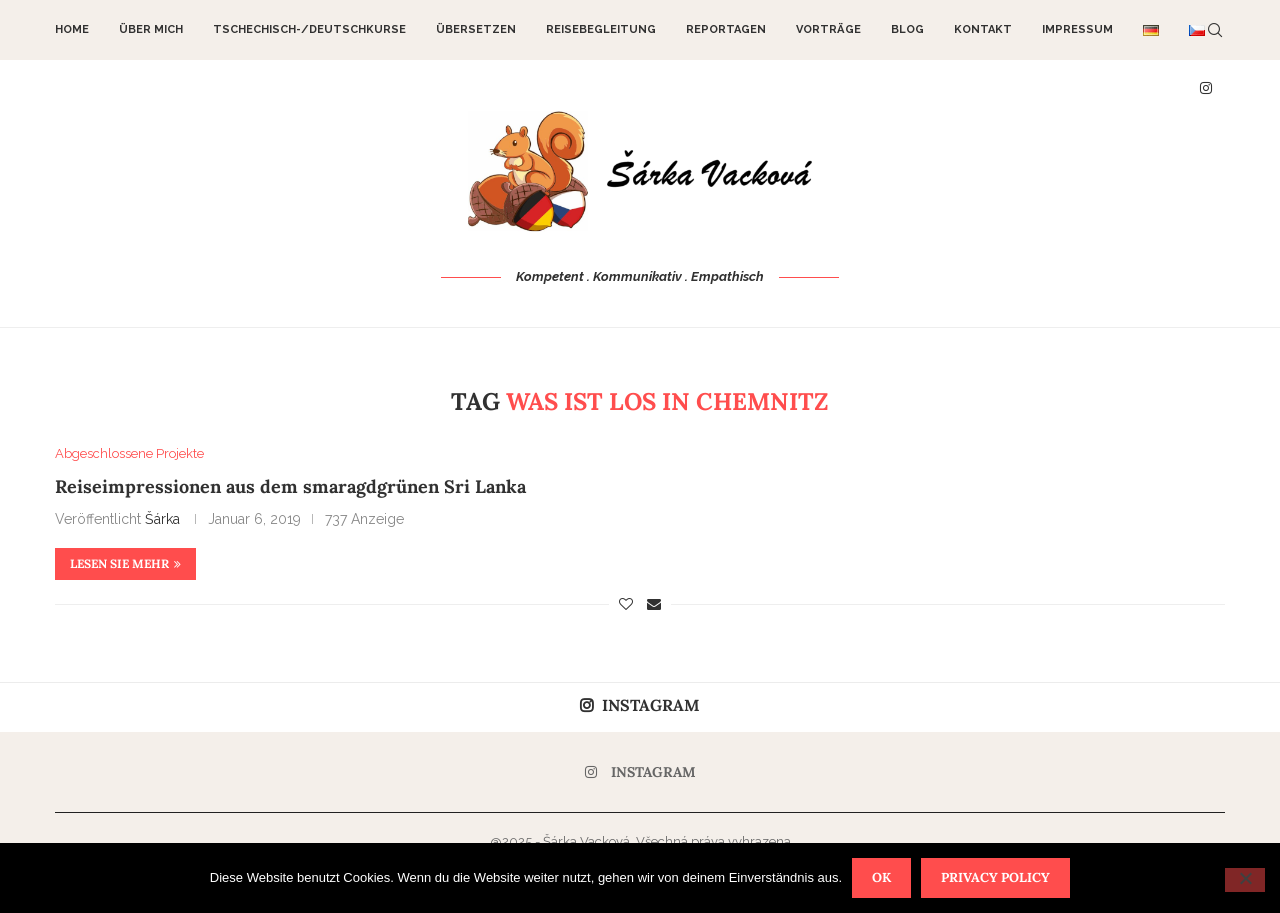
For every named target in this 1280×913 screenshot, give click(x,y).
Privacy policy (995, 877)
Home (72, 29)
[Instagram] (640, 772)
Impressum (1077, 29)
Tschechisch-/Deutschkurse (309, 29)
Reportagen (726, 29)
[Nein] (1245, 880)
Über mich (151, 29)
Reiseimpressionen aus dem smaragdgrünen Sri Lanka (290, 486)
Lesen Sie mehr (125, 563)
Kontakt (983, 29)
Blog (907, 29)
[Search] (1215, 30)
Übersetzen (476, 29)
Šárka (162, 519)
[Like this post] (626, 604)
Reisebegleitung (601, 29)
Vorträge (828, 29)
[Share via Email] (654, 604)
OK (881, 877)
